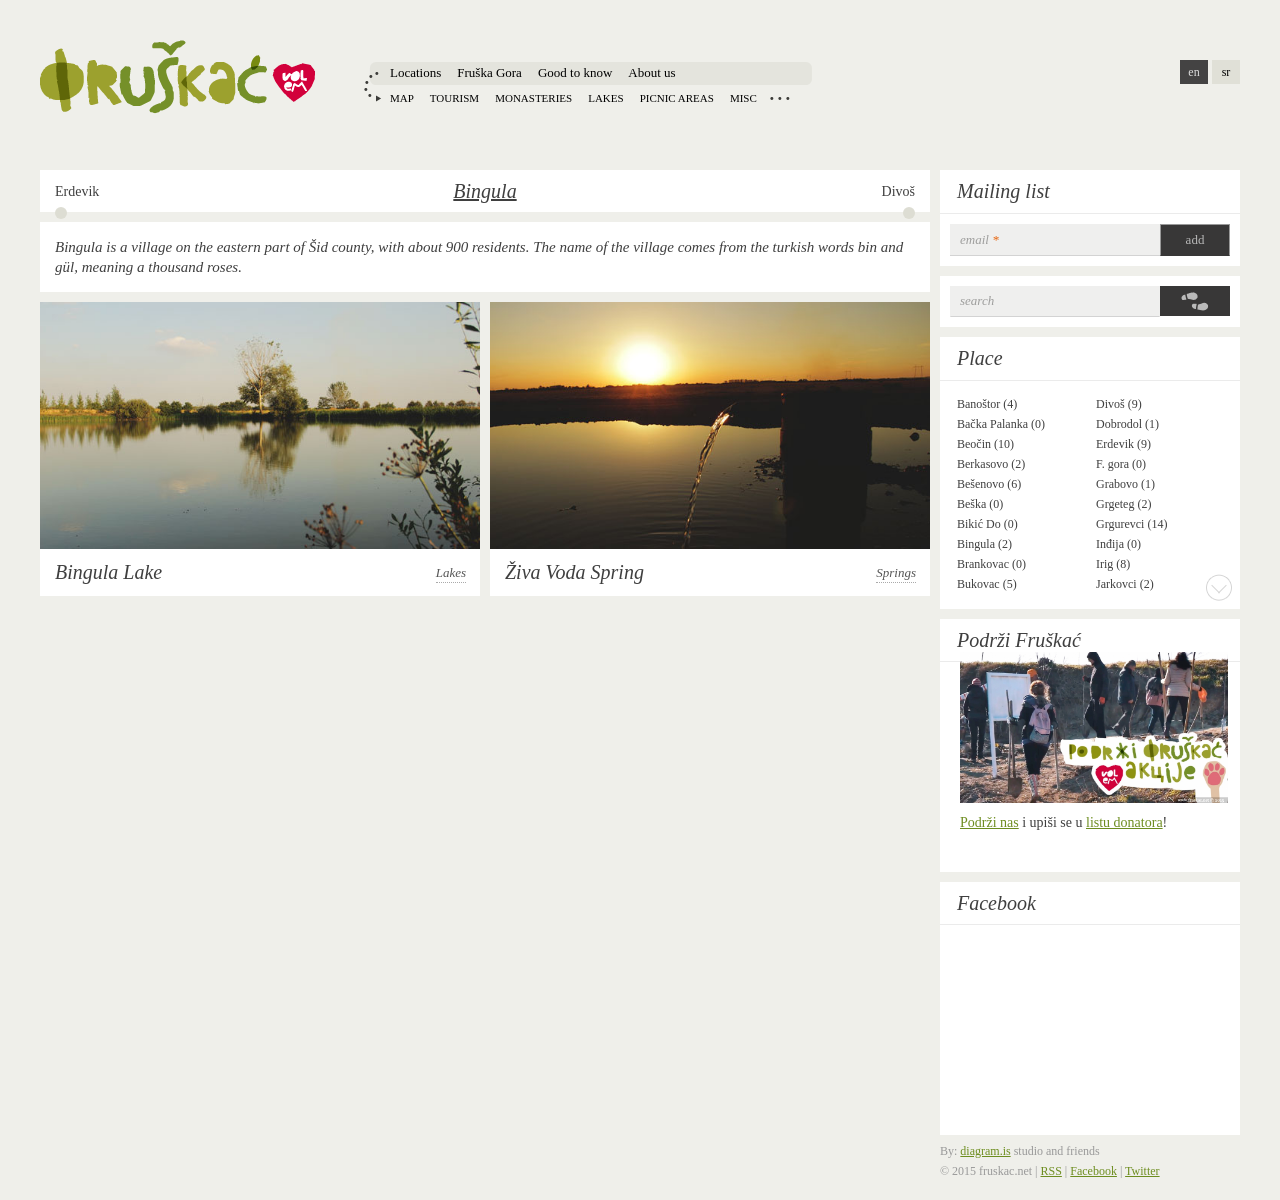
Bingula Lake (108, 572)
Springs (896, 572)
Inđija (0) (1118, 544)
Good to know (575, 72)
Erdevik (77, 191)
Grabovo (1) (1125, 484)
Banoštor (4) (987, 404)
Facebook (996, 903)
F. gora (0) (1121, 464)
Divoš (898, 191)
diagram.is (985, 1151)
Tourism (454, 98)
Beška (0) (980, 504)
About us (651, 72)
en (1193, 72)
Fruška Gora (489, 72)
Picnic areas (677, 98)
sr (1226, 72)
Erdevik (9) (1123, 444)
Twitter (1142, 1171)
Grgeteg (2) (1123, 504)
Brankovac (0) (991, 564)
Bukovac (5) (987, 584)
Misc (743, 98)
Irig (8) (1113, 564)
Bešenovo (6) (989, 484)
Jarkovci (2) (1125, 584)
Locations (415, 72)
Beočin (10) (985, 444)
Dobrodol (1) (1127, 424)
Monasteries (533, 98)
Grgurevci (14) (1131, 524)
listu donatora (1124, 822)
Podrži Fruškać (1019, 640)
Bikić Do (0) (987, 524)
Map (402, 98)
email (979, 239)
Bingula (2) (984, 544)
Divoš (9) (1119, 404)
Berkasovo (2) (991, 464)
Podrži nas (989, 822)
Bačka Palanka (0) (1001, 424)
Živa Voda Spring (574, 572)
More (1219, 587)
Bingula (484, 191)
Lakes (605, 98)
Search (977, 300)
